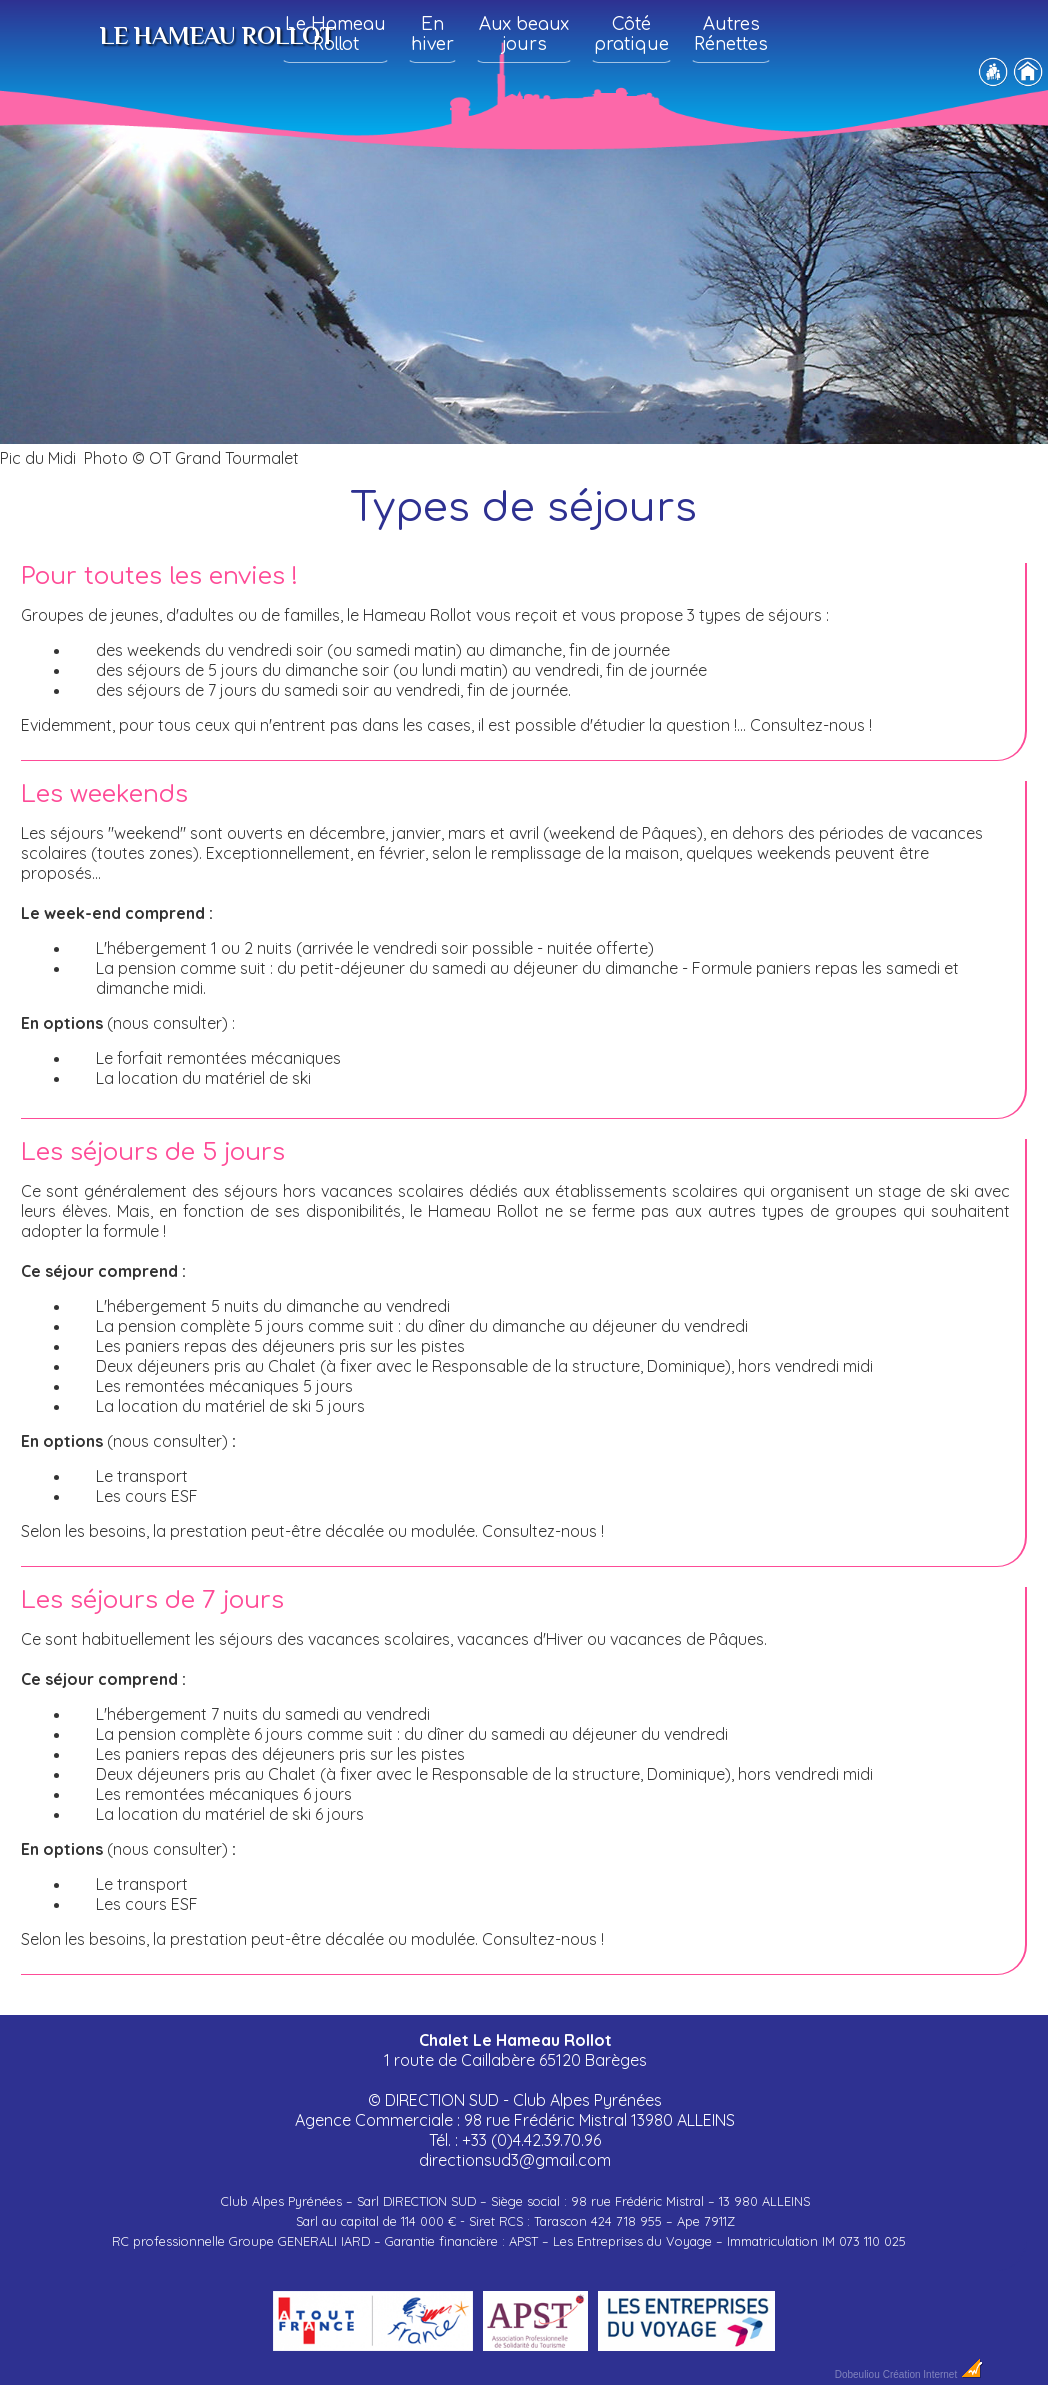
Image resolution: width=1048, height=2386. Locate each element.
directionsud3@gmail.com (515, 2160)
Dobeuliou (857, 2374)
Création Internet (933, 2374)
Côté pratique (631, 34)
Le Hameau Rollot (335, 34)
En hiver (432, 34)
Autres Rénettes (731, 34)
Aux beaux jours (524, 34)
